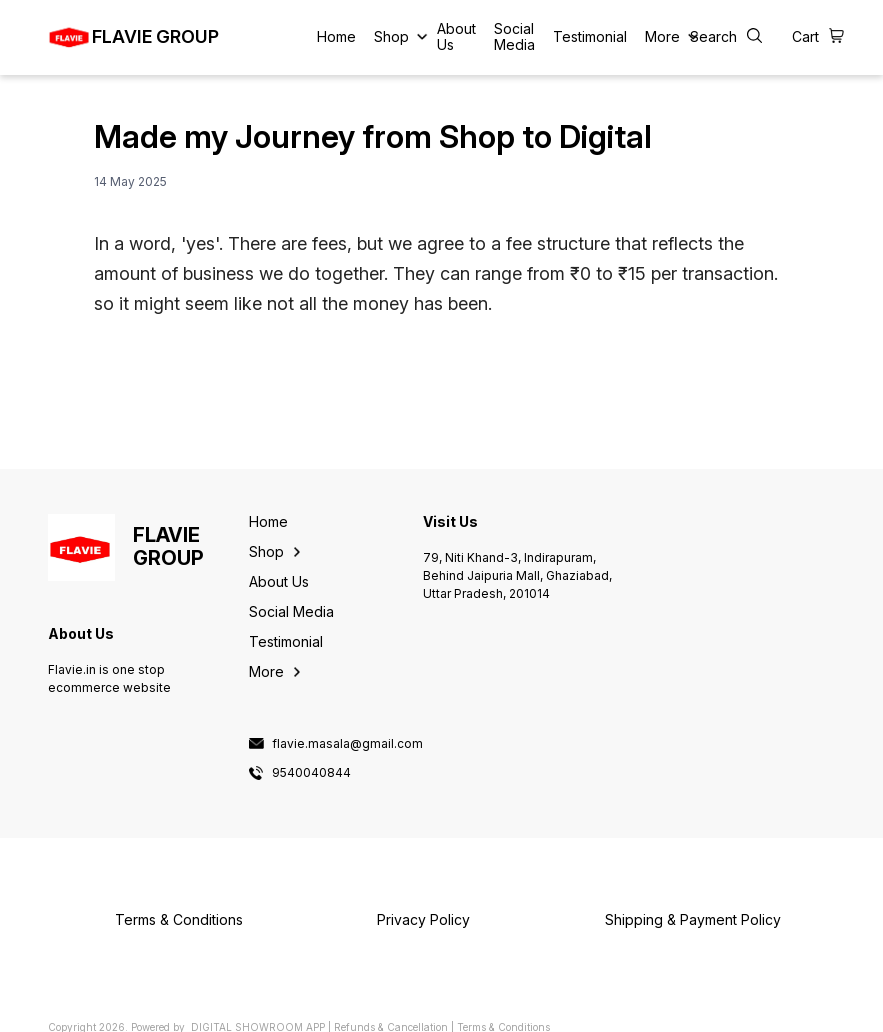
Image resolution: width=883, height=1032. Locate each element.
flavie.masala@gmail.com (347, 744)
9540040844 (311, 773)
